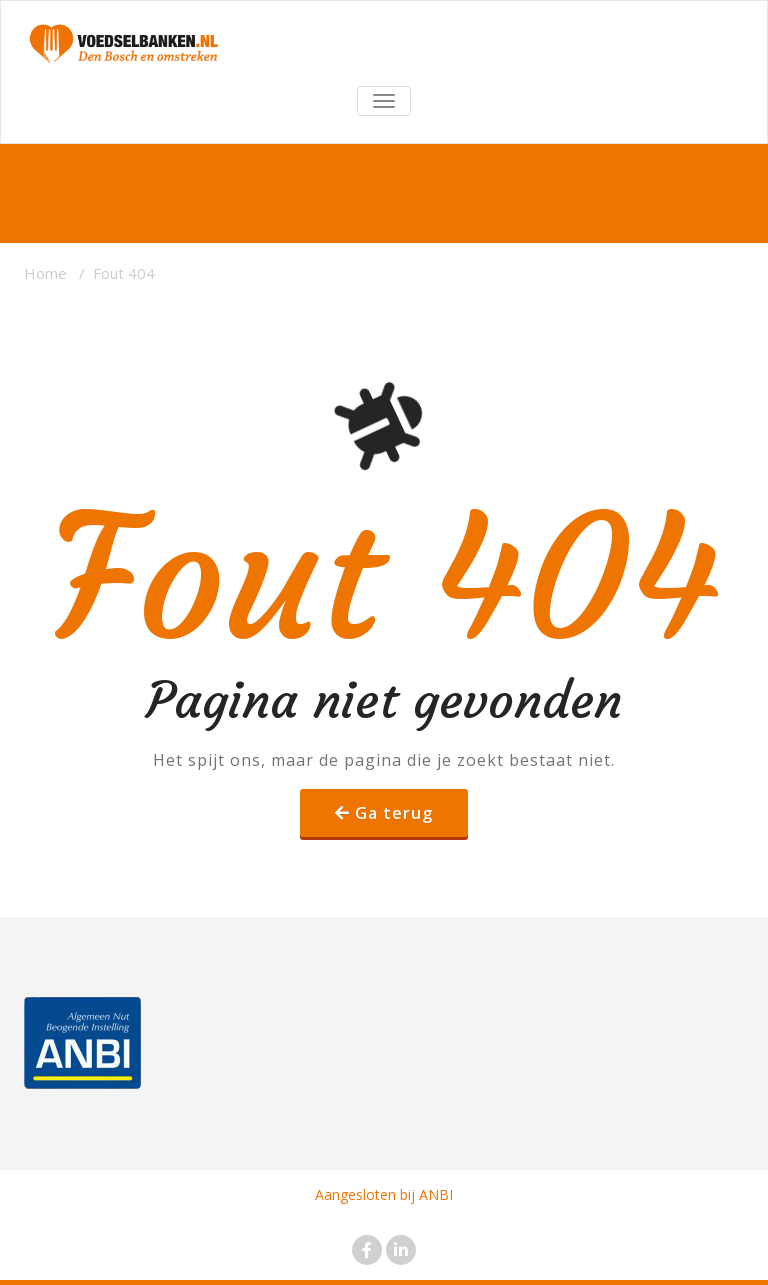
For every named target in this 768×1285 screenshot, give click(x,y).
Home (45, 273)
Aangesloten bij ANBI (384, 1194)
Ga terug (394, 813)
